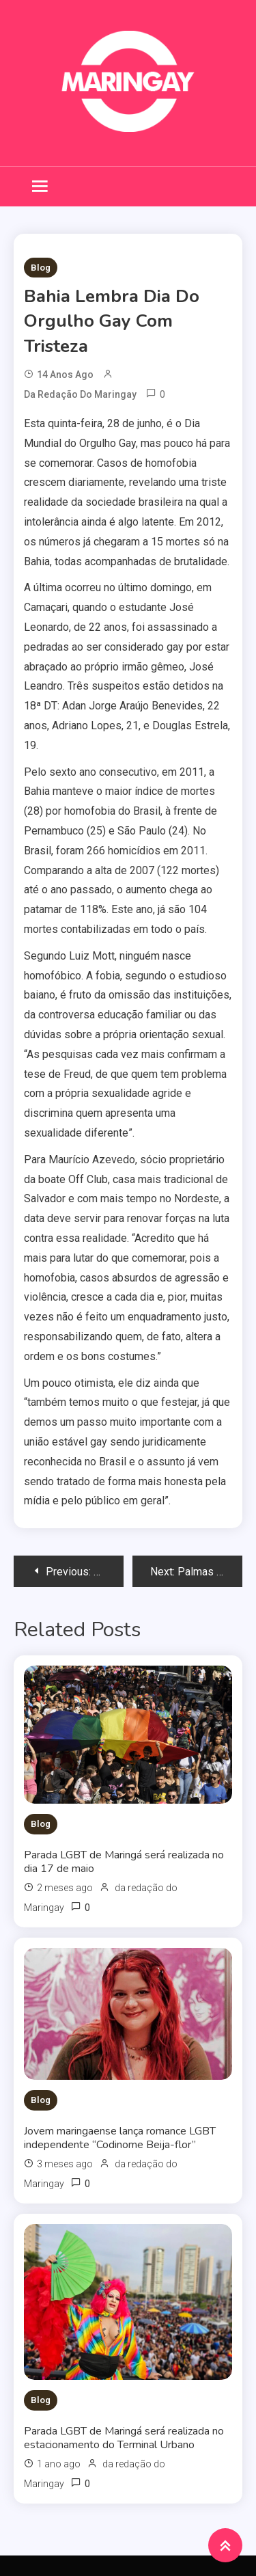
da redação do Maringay (80, 394)
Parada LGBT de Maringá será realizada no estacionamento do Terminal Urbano (124, 2438)
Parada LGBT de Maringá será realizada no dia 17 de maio (124, 1861)
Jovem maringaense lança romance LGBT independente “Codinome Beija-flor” (120, 2138)
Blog (41, 267)
